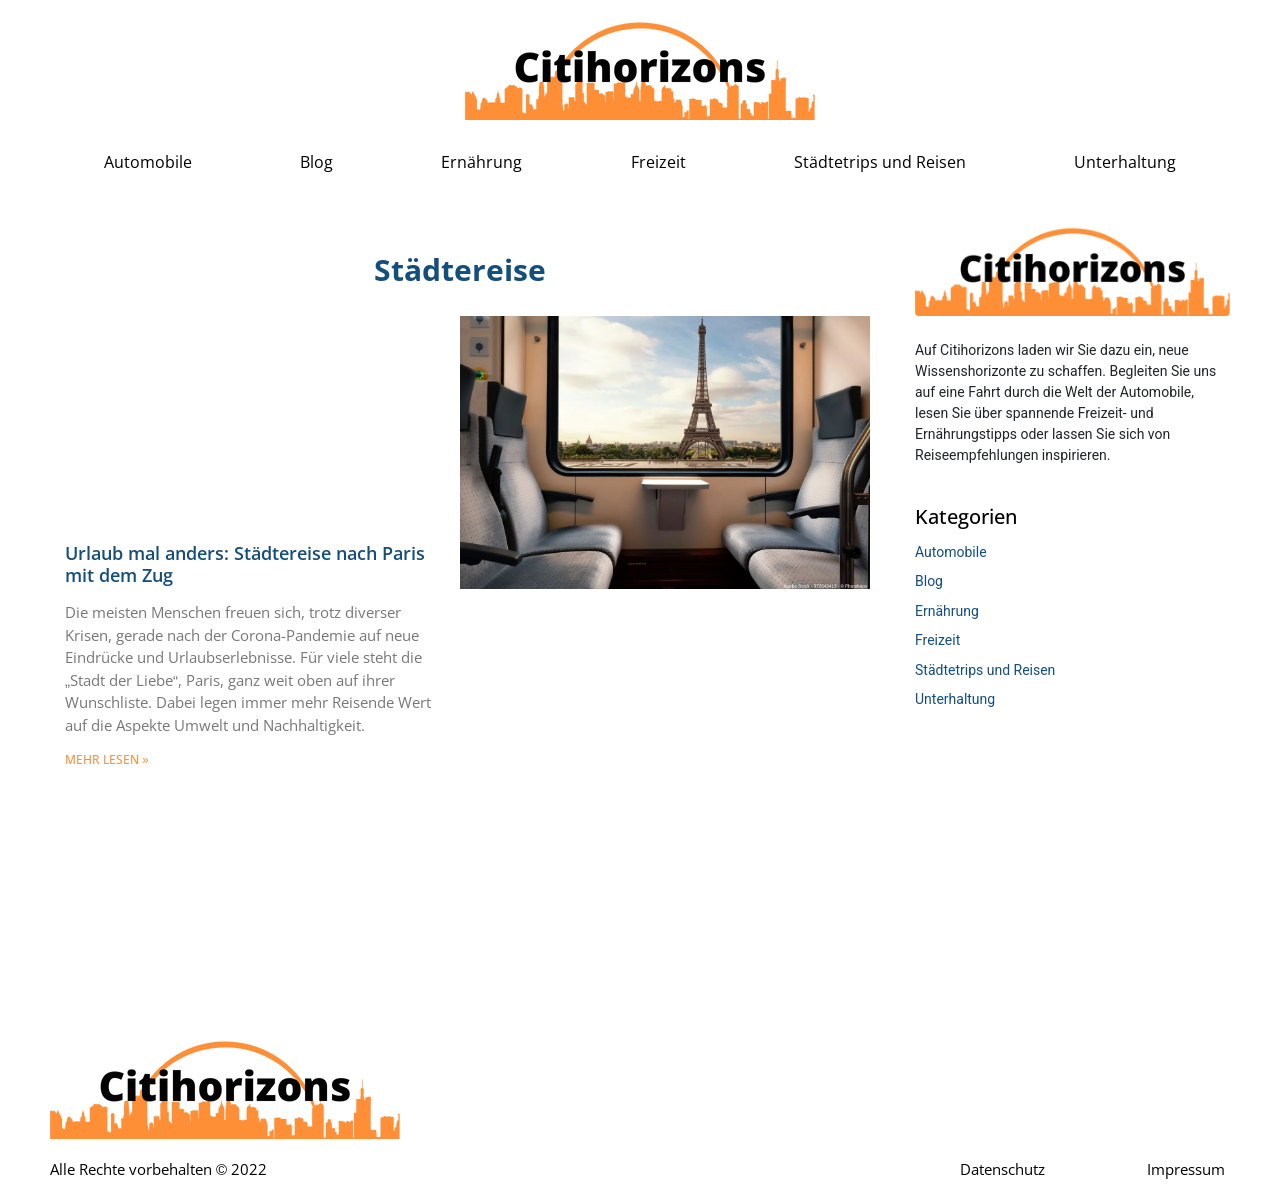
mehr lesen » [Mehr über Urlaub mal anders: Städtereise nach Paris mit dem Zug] (107, 760)
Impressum (1186, 1170)
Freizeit (658, 162)
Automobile (148, 162)
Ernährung (481, 162)
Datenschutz (1002, 1170)
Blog (316, 162)
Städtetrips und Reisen (880, 162)
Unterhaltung (1125, 162)
